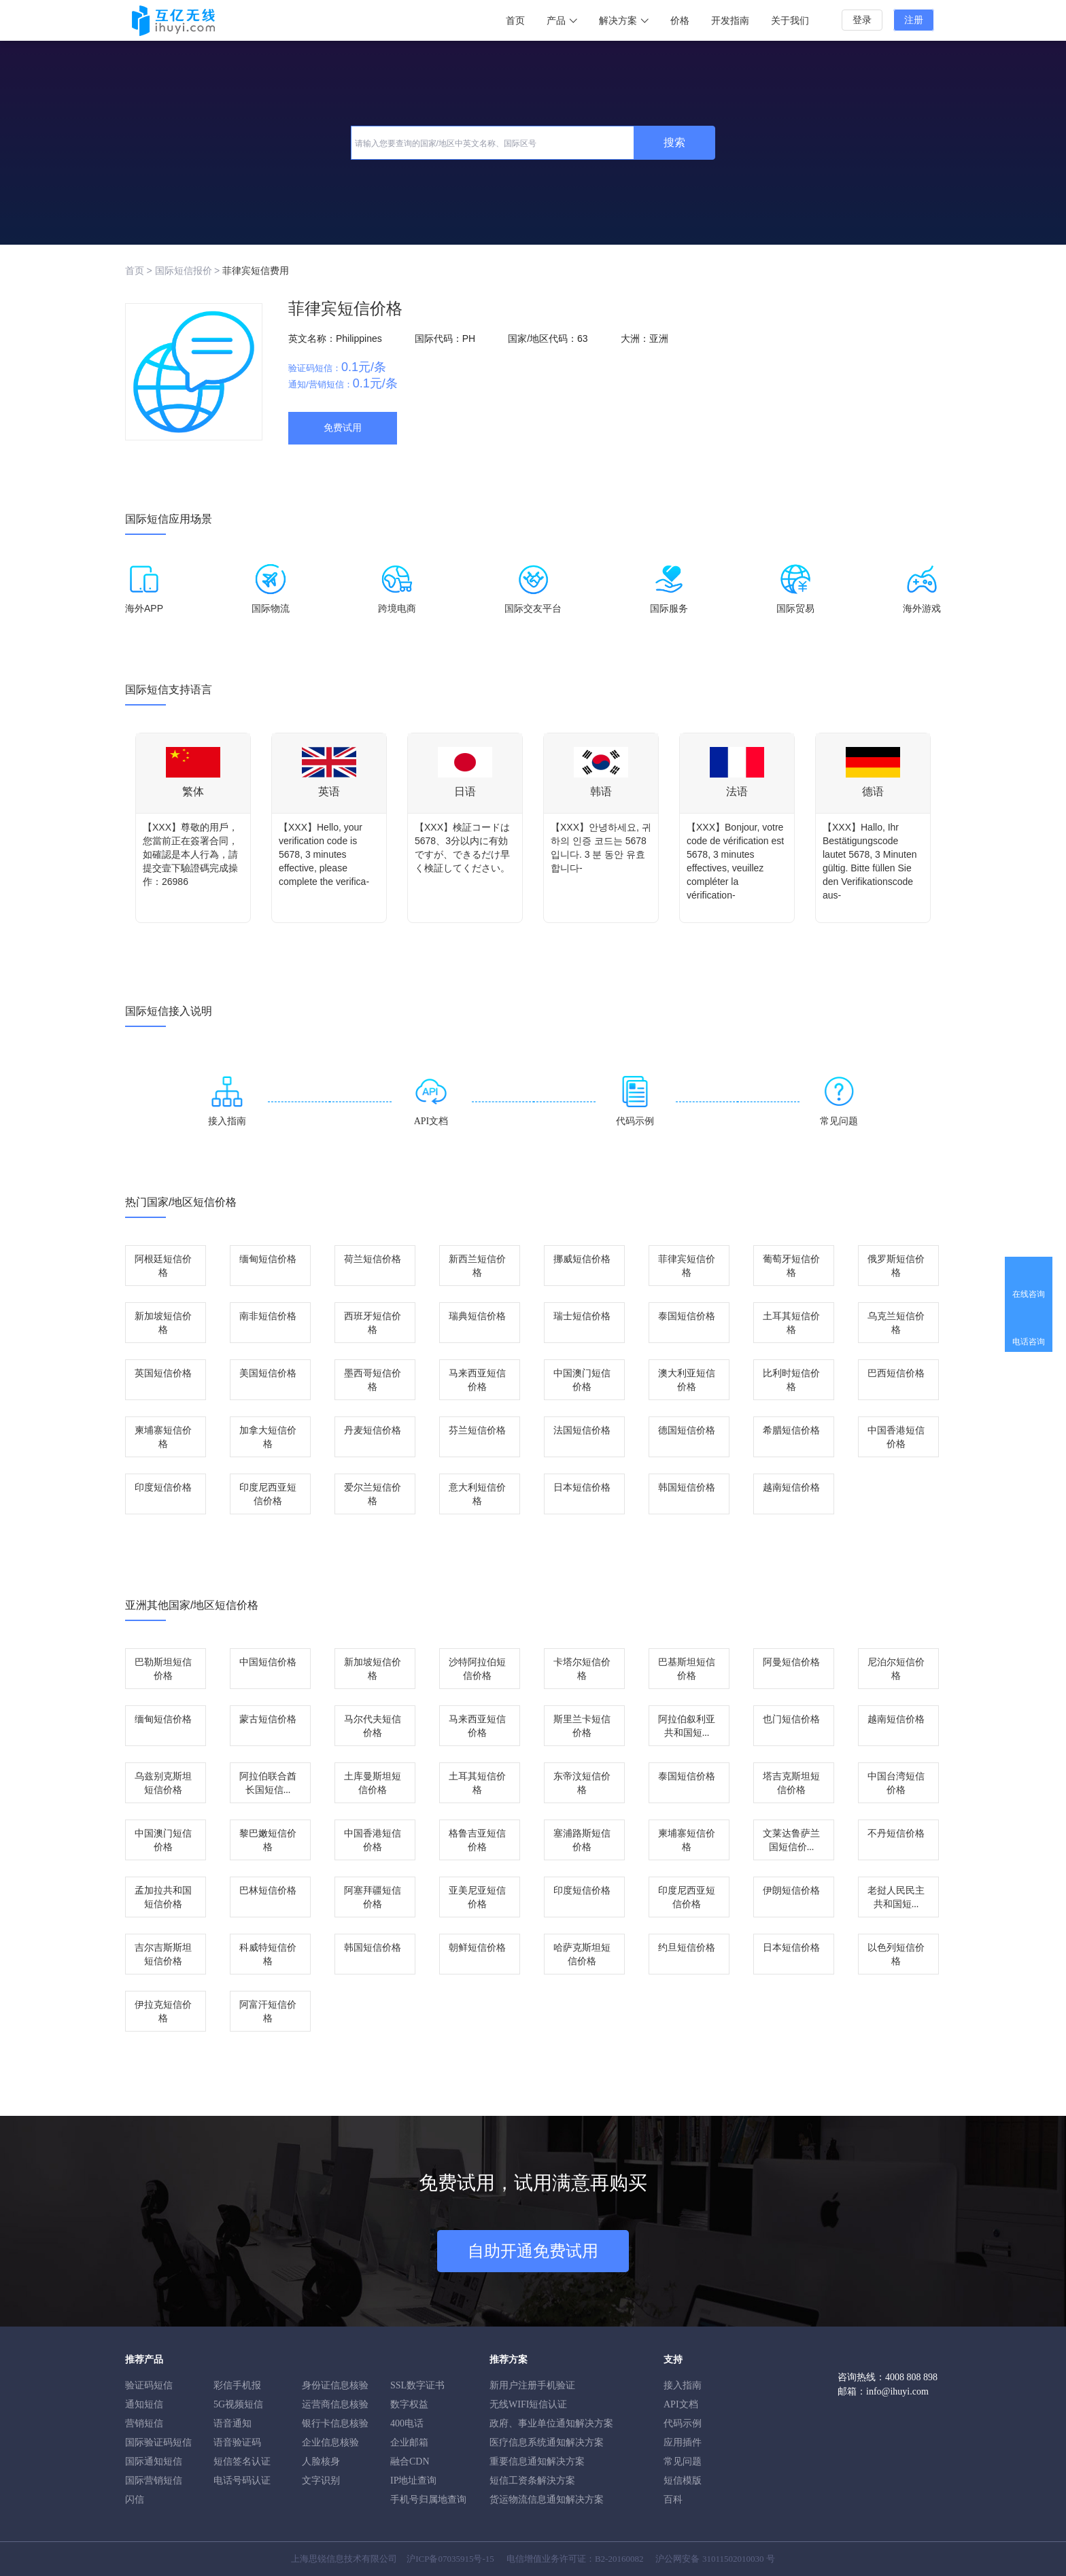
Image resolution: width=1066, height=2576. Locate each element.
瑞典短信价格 (477, 1316)
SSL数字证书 (417, 2385)
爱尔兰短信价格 (372, 1494)
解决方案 (624, 21)
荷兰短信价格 (372, 1259)
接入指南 (683, 2385)
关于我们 (790, 21)
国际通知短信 (153, 2461)
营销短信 (144, 2423)
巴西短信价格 (896, 1373)
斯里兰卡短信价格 (582, 1726)
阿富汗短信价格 (267, 2011)
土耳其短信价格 (791, 1323)
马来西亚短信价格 (477, 1380)
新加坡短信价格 (163, 1323)
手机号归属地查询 (428, 2499)
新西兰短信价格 (477, 1266)
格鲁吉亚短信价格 (477, 1840)
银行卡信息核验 (335, 2423)
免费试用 (343, 428)
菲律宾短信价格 (686, 1266)
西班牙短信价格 (372, 1323)
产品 (562, 21)
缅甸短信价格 (267, 1259)
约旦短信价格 (686, 1948)
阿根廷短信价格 (163, 1266)
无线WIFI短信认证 (528, 2404)
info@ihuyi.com (897, 2391)
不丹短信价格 (896, 1833)
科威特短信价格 (267, 1954)
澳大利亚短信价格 (686, 1380)
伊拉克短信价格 (163, 2011)
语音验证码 (237, 2442)
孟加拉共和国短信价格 (163, 1897)
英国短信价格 (163, 1373)
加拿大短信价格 (267, 1437)
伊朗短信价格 (791, 1890)
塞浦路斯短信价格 (582, 1840)
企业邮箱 (409, 2442)
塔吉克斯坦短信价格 (791, 1783)
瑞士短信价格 (582, 1316)
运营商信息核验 (335, 2404)
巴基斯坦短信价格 (686, 1669)
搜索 (674, 142)
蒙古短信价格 (267, 1719)
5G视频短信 (238, 2404)
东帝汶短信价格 (582, 1783)
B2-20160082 (619, 2559)
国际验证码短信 (158, 2442)
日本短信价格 (582, 1487)
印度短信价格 (163, 1487)
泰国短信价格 (686, 1316)
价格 (679, 21)
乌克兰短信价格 (896, 1323)
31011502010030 (733, 2559)
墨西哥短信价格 (372, 1380)
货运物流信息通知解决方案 (546, 2499)
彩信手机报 (237, 2385)
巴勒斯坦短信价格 (163, 1669)
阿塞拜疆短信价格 (372, 1897)
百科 (673, 2499)
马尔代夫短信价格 (372, 1726)
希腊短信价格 (791, 1430)
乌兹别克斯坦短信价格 (163, 1783)
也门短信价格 (791, 1719)
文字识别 (321, 2480)
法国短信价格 (582, 1430)
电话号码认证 (242, 2480)
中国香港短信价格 (896, 1437)
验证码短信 (149, 2385)
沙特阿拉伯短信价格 (477, 1669)
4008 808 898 (911, 2377)
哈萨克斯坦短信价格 (582, 1954)
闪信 (134, 2499)
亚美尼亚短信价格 (477, 1897)
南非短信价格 (267, 1316)
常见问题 (683, 2461)
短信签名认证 (242, 2461)
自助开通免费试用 (533, 2251)
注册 (913, 20)
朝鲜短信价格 (477, 1948)
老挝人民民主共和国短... (896, 1897)
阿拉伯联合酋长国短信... (267, 1783)
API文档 (681, 2404)
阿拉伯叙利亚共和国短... (686, 1726)
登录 (862, 20)
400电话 (407, 2423)
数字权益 (409, 2404)
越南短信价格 (791, 1487)
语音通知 (232, 2423)
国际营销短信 (153, 2480)
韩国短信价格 (686, 1487)
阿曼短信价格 (791, 1662)
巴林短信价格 (267, 1890)
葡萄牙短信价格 (791, 1266)
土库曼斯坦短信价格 (372, 1783)
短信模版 (683, 2480)
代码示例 (683, 2423)
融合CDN (410, 2461)
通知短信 (144, 2404)
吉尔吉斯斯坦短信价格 (163, 1954)
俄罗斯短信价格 (896, 1266)
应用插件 (683, 2442)
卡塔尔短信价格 (582, 1669)
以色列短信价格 (896, 1954)
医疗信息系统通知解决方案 (546, 2442)
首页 (515, 21)
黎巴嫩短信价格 (267, 1840)
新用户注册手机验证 (532, 2385)
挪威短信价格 (582, 1259)
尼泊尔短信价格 (896, 1669)
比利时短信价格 (791, 1380)
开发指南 (730, 21)
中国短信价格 (267, 1662)
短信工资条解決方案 (532, 2480)
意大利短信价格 (477, 1494)
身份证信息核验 (335, 2385)
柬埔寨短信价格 (163, 1437)
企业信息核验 (330, 2442)
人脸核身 (321, 2461)
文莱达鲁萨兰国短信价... (791, 1840)
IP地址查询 (413, 2480)
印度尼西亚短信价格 (267, 1494)
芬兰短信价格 (477, 1430)
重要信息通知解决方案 (537, 2461)
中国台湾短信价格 (896, 1783)
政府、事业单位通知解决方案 (551, 2423)
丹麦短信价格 (372, 1430)
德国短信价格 (686, 1430)
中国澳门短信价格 (582, 1380)
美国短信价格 (267, 1373)
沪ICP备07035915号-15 (450, 2559)
